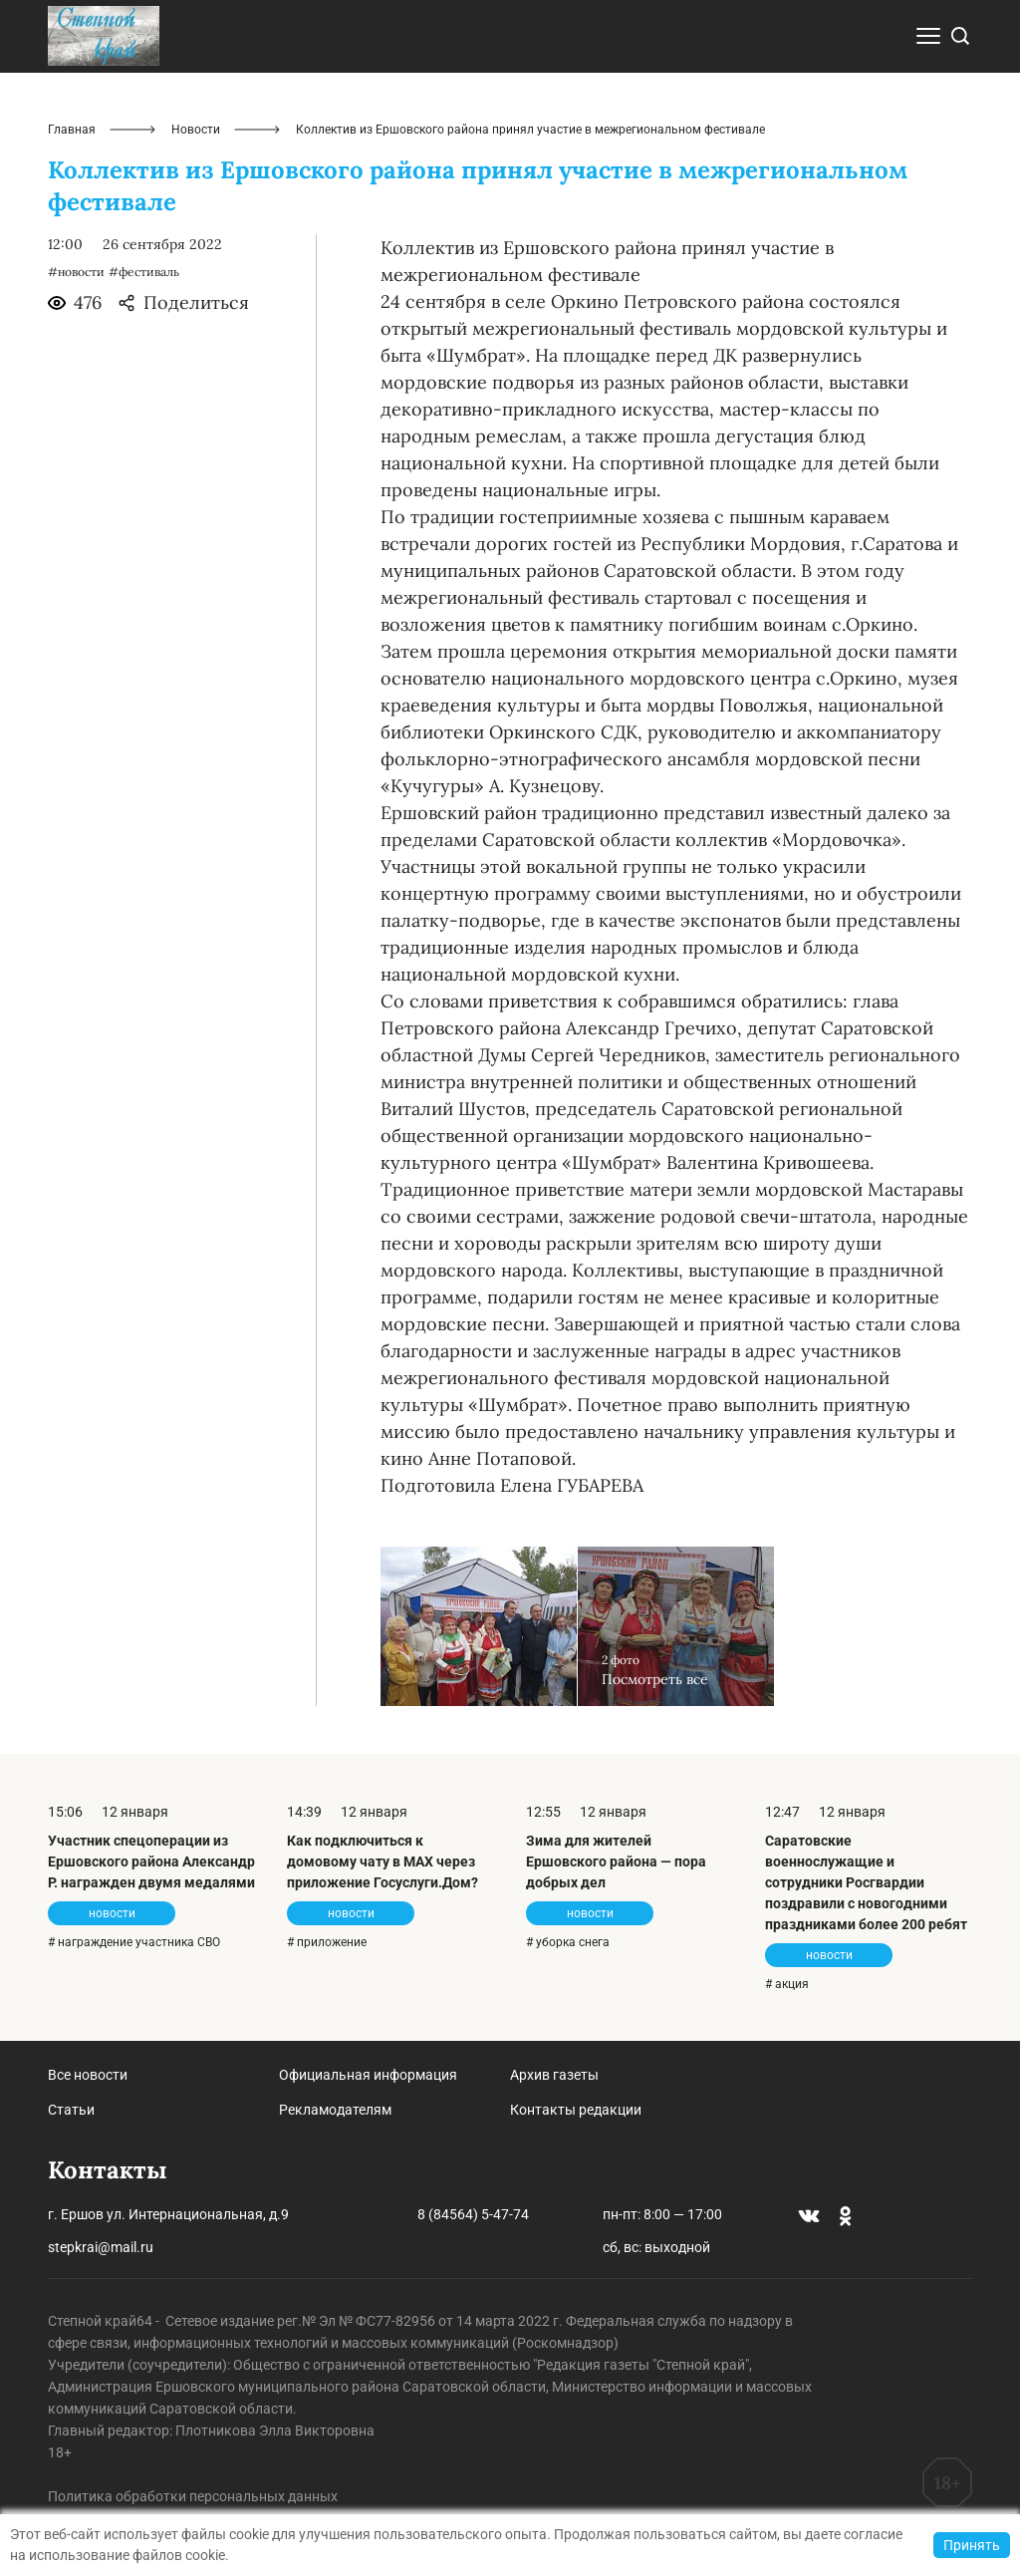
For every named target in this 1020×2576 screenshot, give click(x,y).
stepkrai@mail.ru (100, 2247)
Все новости (88, 2075)
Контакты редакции (575, 2110)
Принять (971, 2545)
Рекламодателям (335, 2110)
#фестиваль (144, 271)
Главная (72, 130)
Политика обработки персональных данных (193, 2496)
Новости (195, 130)
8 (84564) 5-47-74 (473, 2214)
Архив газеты (554, 2075)
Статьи (71, 2110)
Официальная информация (368, 2075)
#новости (76, 271)
